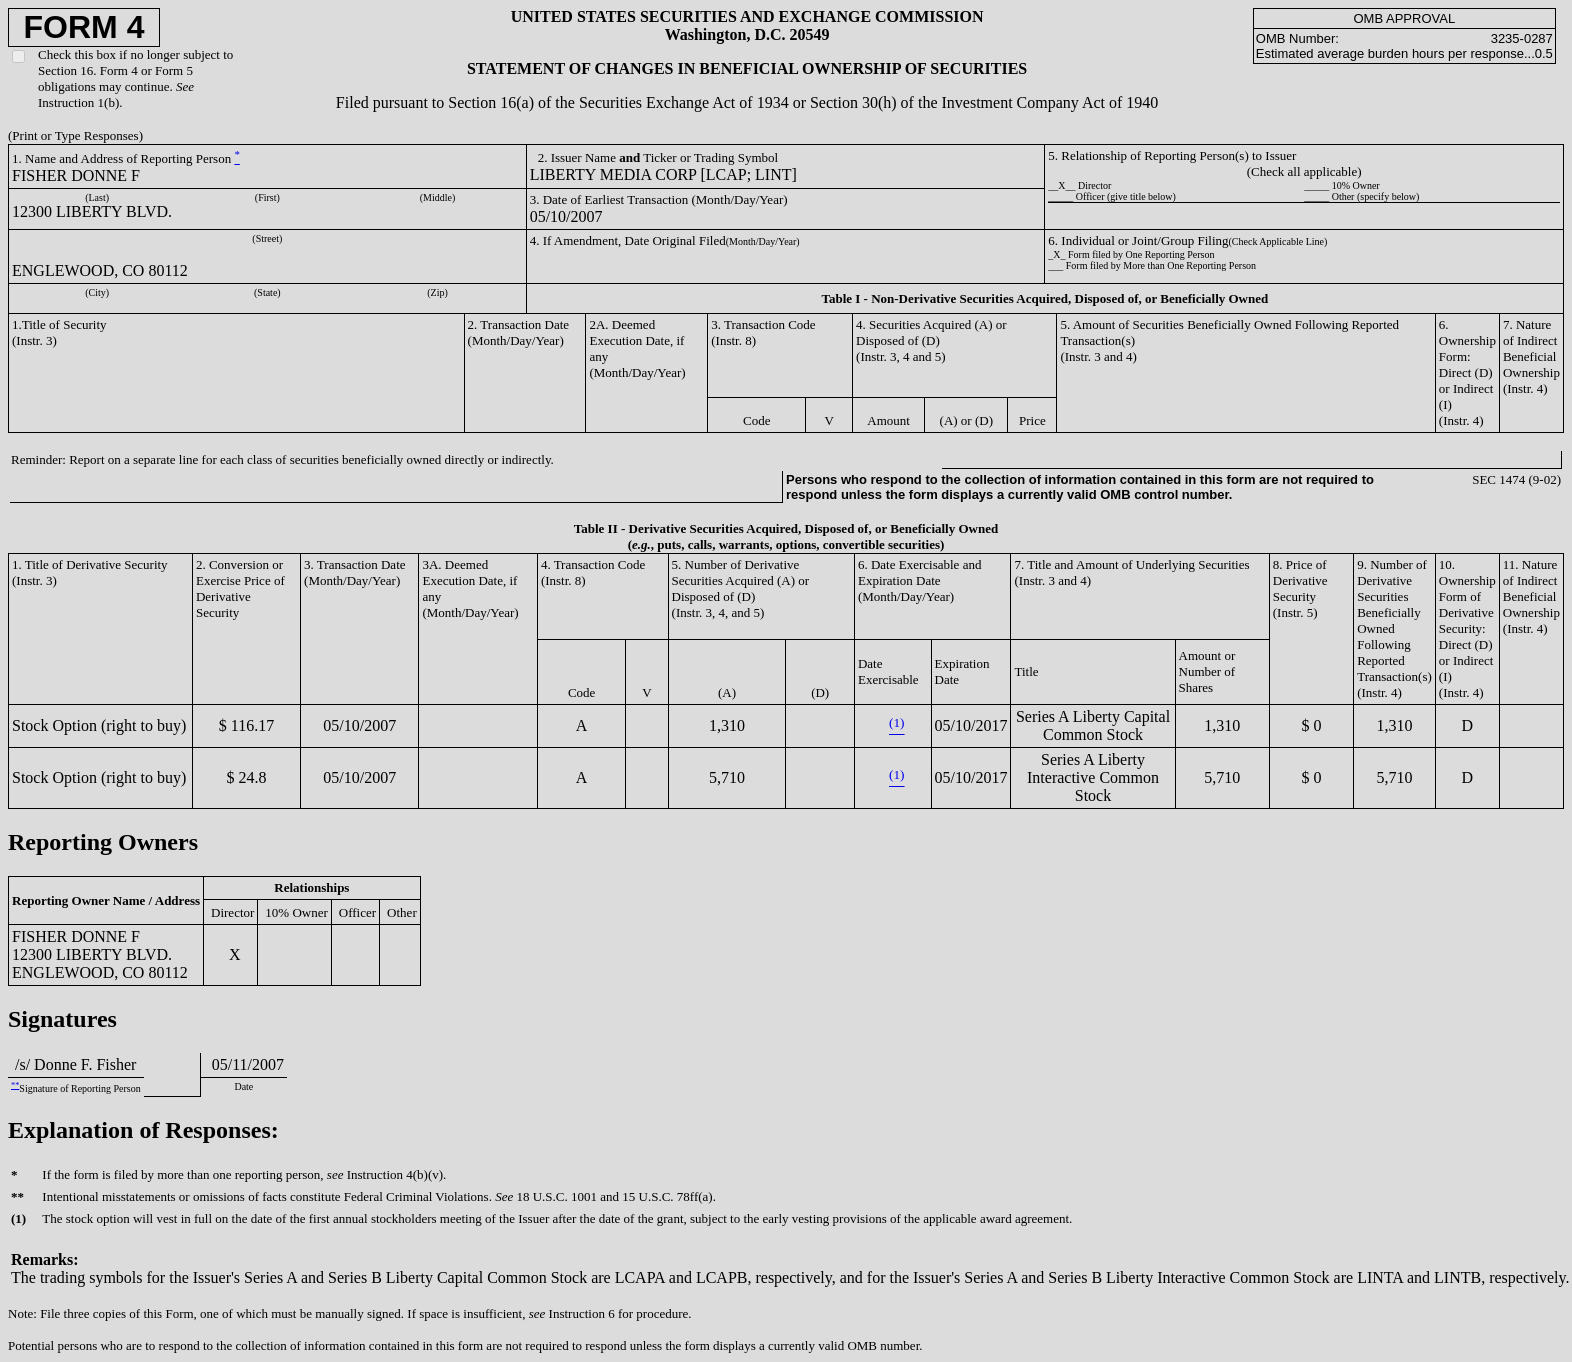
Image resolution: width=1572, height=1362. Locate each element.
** (15, 1085)
